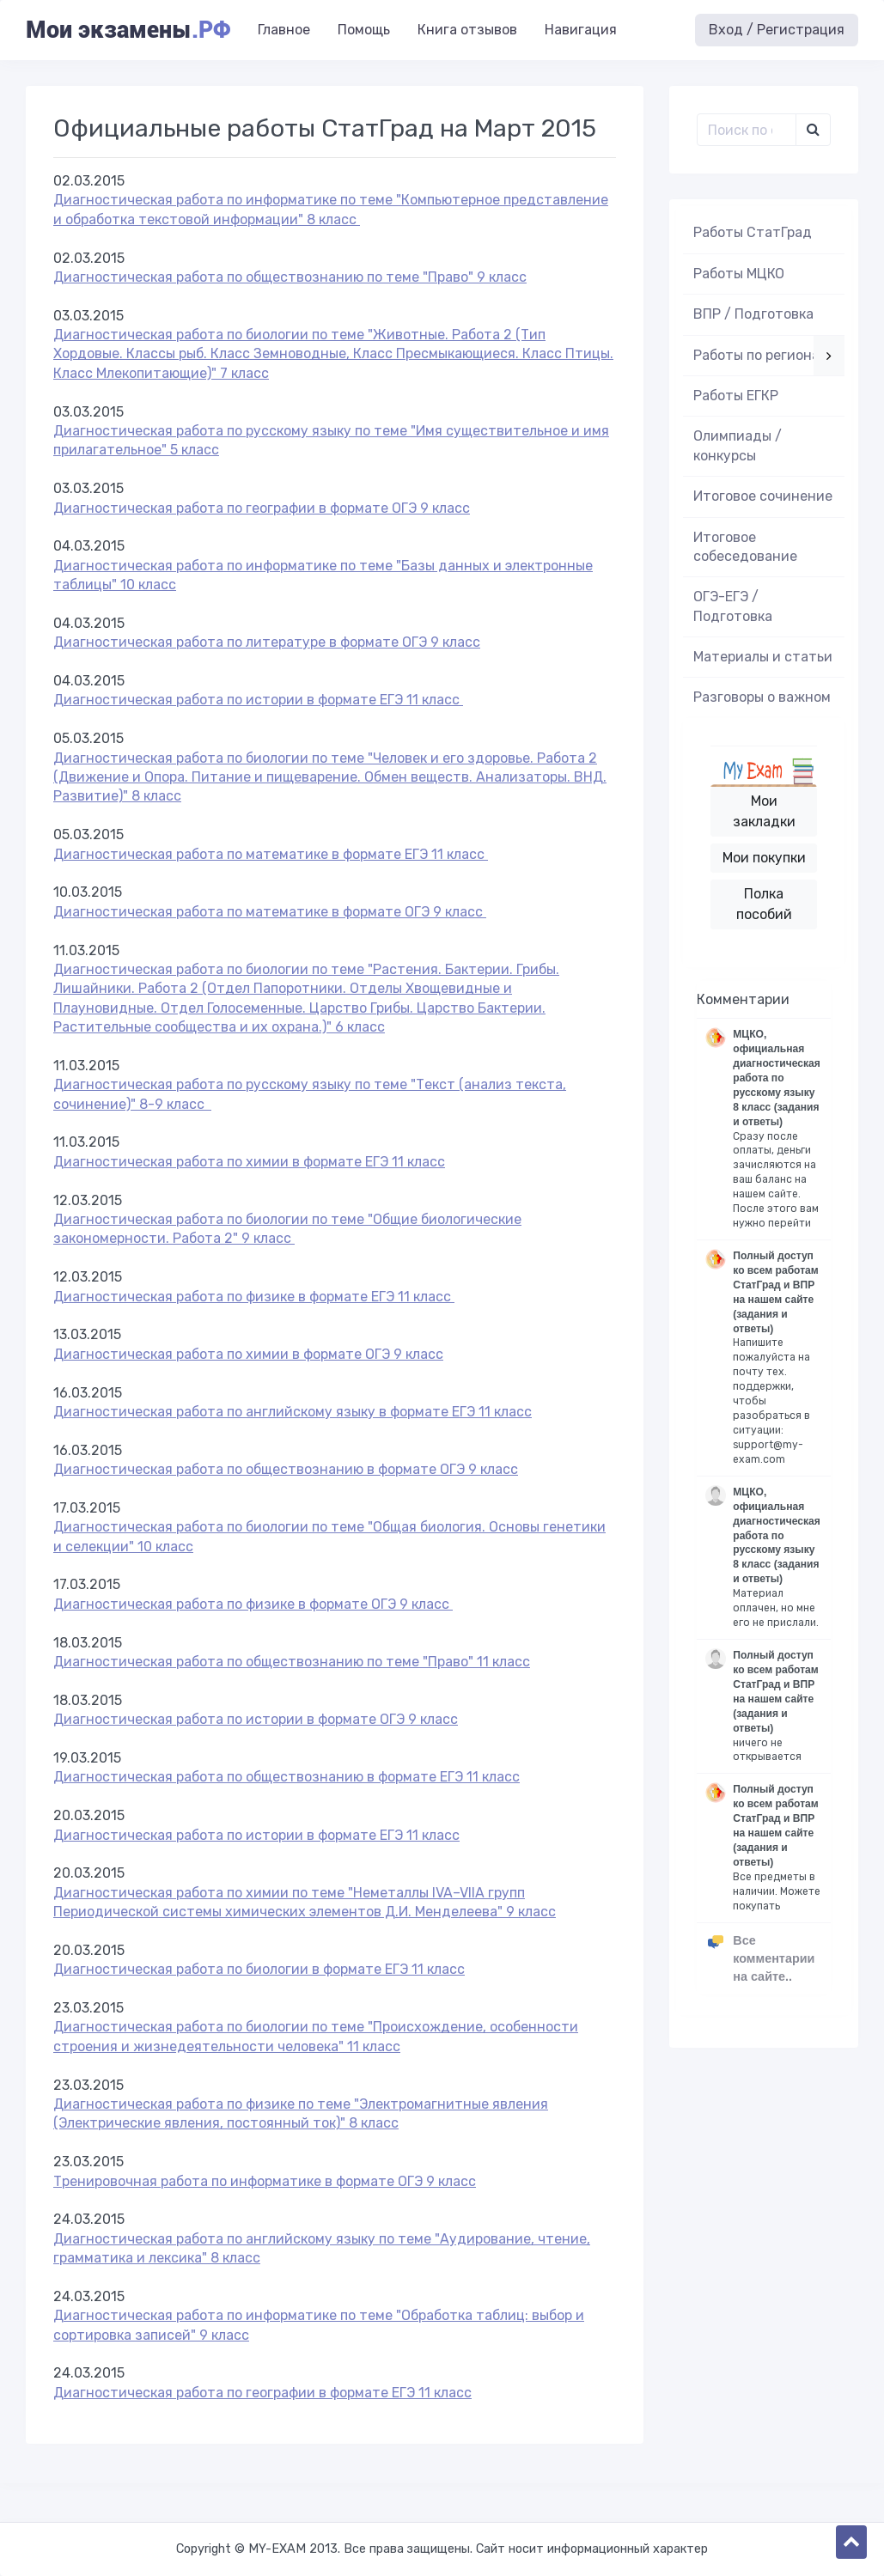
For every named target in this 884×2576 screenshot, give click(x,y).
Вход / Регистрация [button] (776, 29)
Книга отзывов (467, 29)
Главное (284, 29)
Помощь (364, 29)
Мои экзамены (128, 30)
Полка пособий (764, 904)
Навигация (581, 29)
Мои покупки (764, 858)
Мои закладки (764, 811)
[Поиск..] (746, 129)
